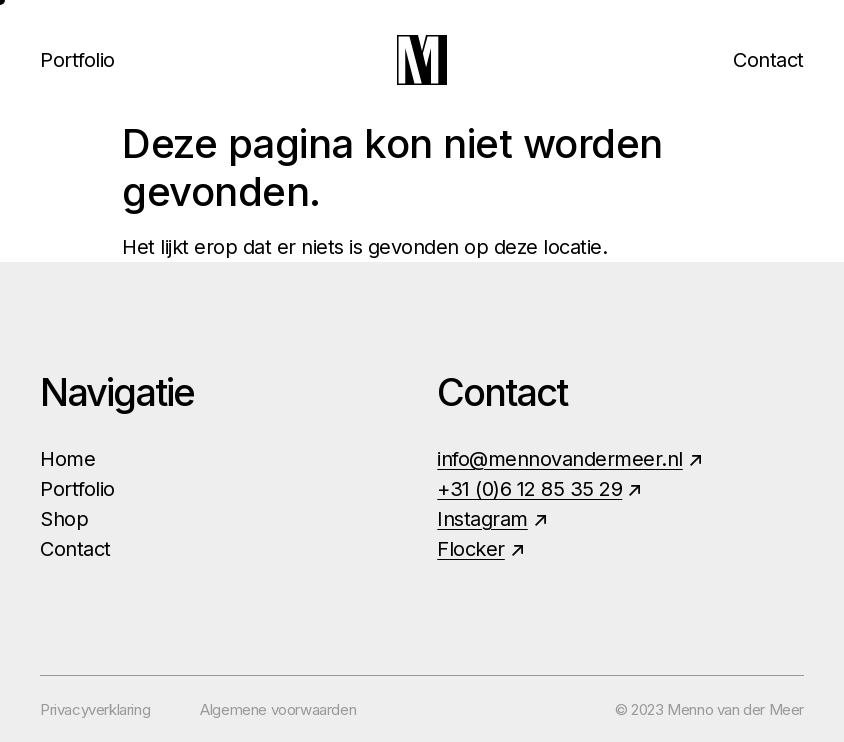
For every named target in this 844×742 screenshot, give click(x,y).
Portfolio (77, 60)
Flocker (471, 549)
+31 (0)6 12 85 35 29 (529, 489)
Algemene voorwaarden (278, 709)
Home (67, 459)
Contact (768, 60)
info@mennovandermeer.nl (560, 459)
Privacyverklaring (95, 709)
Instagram (482, 519)
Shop (64, 519)
